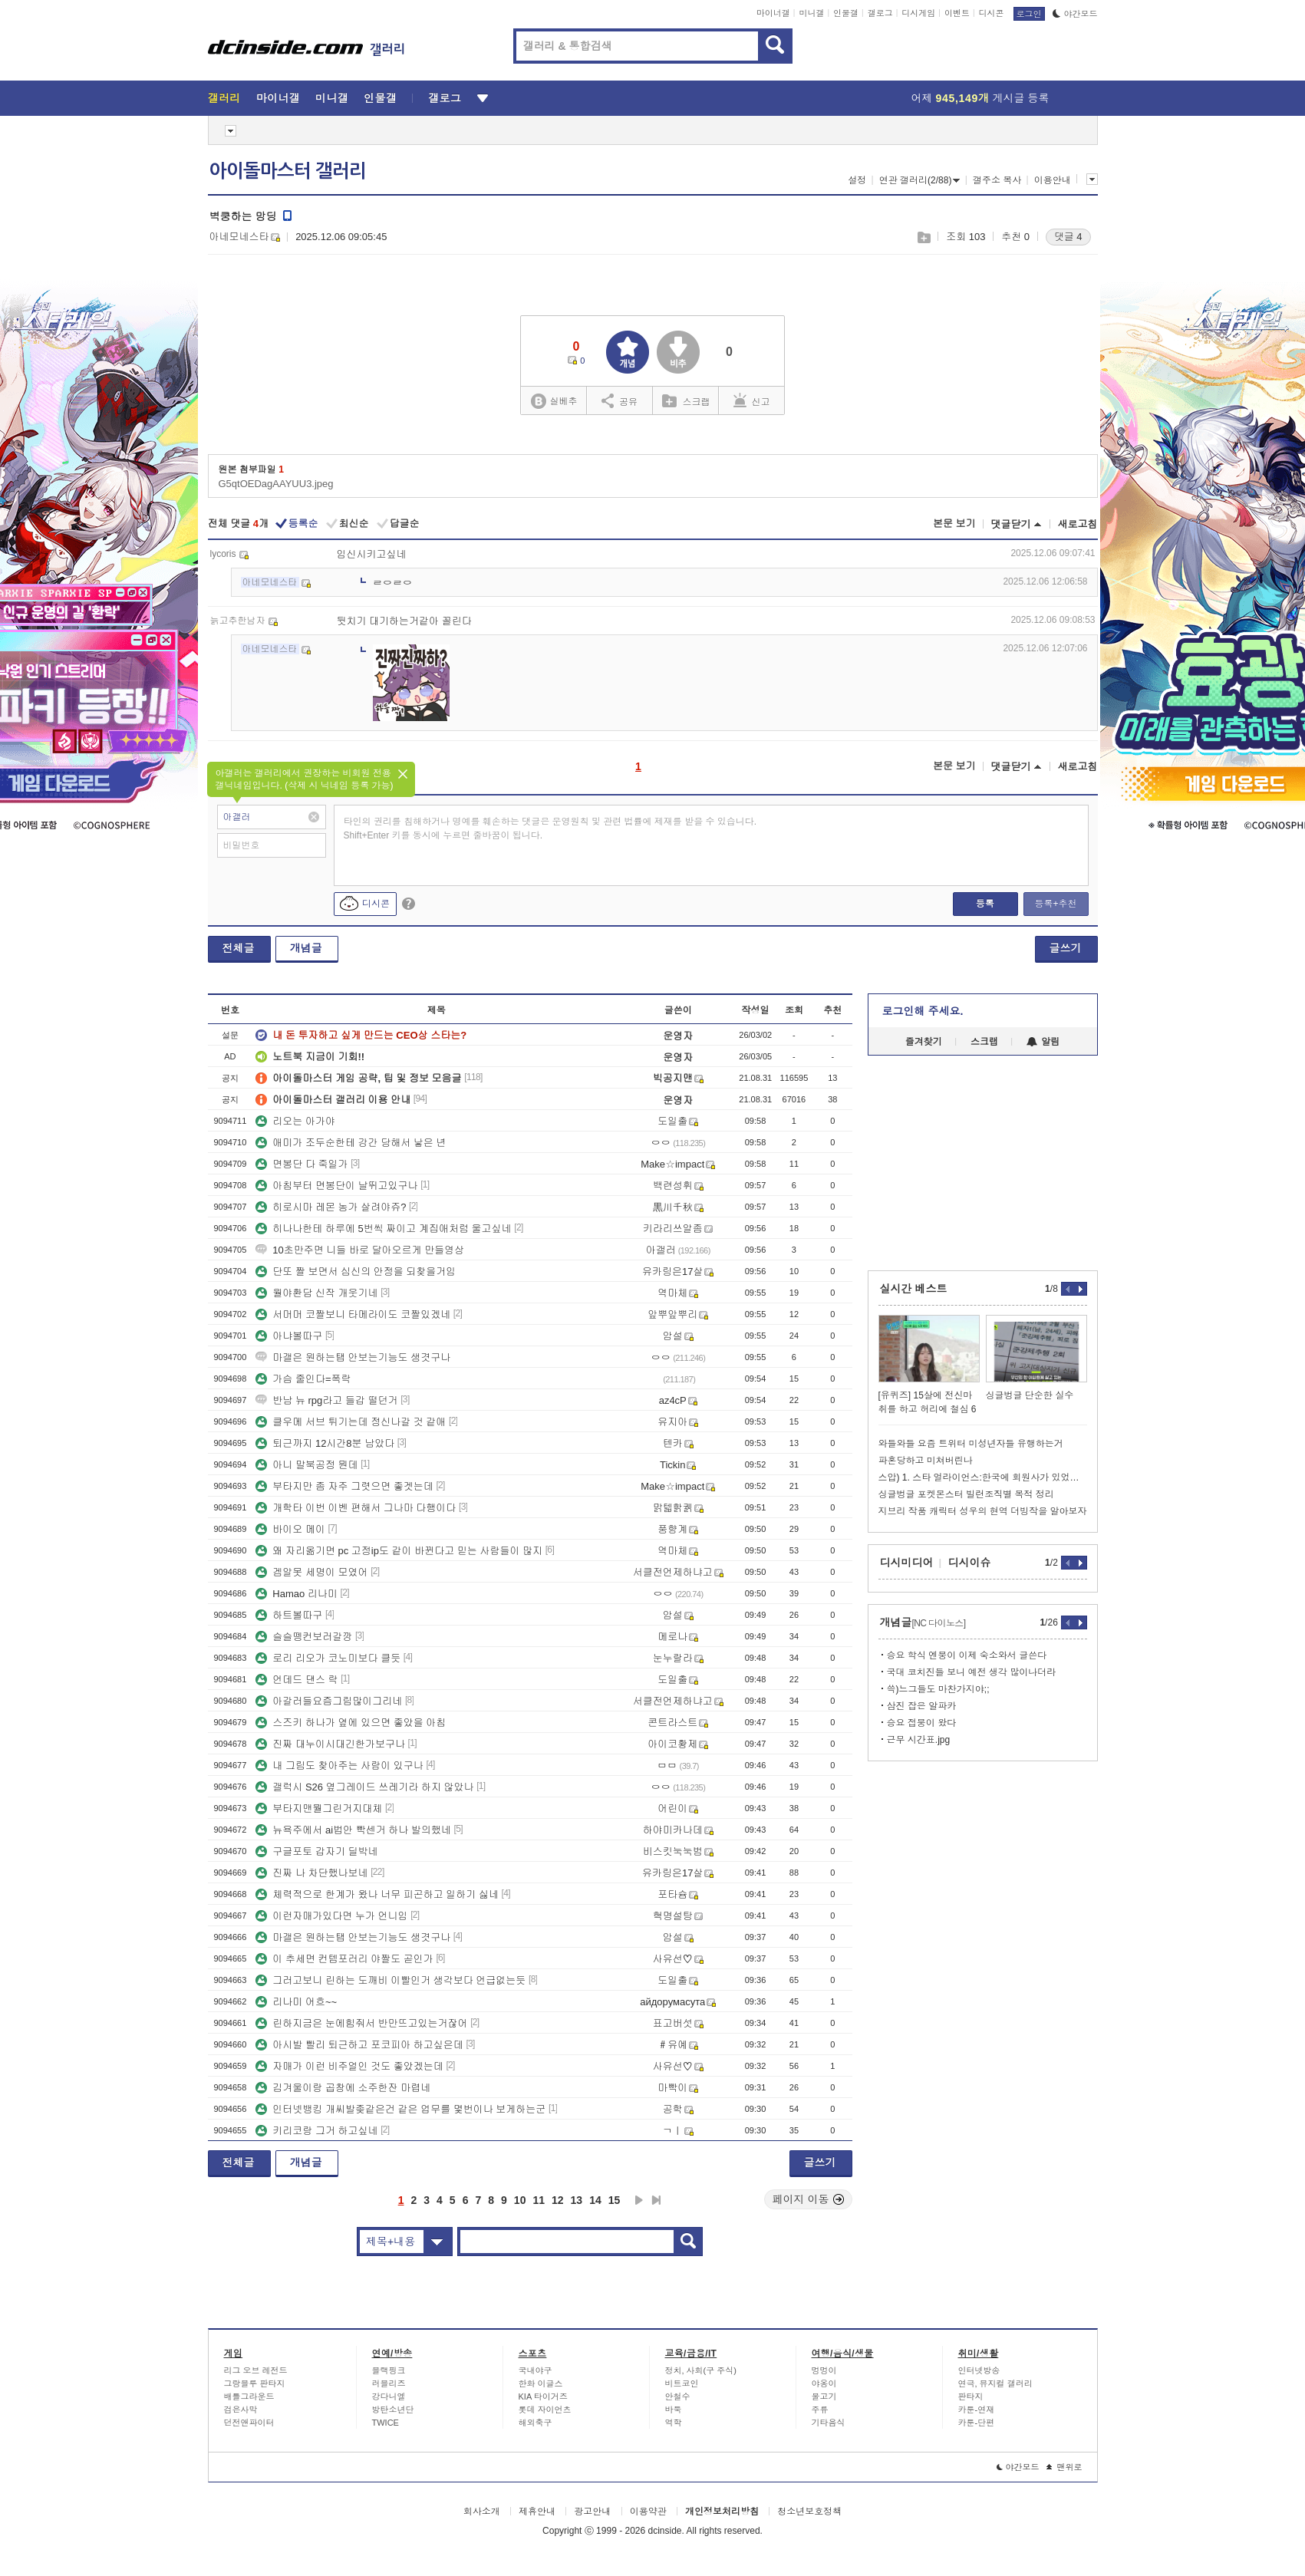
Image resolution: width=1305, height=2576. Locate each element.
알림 (1043, 1041)
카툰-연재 (976, 2409)
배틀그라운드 (249, 2396)
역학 (673, 2422)
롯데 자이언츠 (545, 2409)
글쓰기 (1066, 948)
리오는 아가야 (295, 1121)
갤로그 (880, 13)
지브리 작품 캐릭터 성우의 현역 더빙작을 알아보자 (982, 1511)
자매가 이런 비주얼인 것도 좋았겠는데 (349, 2066)
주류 (820, 2409)
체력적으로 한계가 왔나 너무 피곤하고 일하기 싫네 (377, 1894)
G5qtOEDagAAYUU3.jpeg (276, 483)
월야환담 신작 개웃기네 (316, 1293)
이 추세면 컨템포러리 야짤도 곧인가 (344, 1959)
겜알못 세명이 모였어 (311, 1572)
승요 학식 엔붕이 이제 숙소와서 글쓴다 (967, 1655)
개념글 (306, 948)
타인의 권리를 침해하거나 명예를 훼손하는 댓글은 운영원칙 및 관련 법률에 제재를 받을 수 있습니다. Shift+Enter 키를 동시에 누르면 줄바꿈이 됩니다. (550, 828)
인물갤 (845, 13)
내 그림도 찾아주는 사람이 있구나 (339, 1765)
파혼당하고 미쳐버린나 (925, 1460)
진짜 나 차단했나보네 (311, 1873)
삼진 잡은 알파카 (922, 1706)
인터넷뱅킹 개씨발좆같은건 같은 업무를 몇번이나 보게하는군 (400, 2109)
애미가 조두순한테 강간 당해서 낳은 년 (350, 1142)
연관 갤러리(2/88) (920, 180)
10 (520, 2200)
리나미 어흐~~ (296, 2002)
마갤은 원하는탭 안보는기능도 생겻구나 (352, 1357)
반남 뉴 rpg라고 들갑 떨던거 (326, 1400)
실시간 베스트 (913, 1289)
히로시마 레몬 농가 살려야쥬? (330, 1207)
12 (558, 2200)
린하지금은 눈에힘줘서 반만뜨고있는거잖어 (361, 2023)
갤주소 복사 (997, 180)
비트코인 (682, 2383)
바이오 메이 (290, 1529)
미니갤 (811, 13)
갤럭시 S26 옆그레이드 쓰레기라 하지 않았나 (364, 1787)
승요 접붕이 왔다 (922, 1723)
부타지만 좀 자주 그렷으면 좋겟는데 (344, 1486)
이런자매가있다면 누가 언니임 (331, 1916)
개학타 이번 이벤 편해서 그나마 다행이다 (355, 1508)
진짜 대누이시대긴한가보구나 (330, 1744)
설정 (857, 180)
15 (614, 2200)
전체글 (238, 948)
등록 (985, 903)
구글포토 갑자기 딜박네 (316, 1851)
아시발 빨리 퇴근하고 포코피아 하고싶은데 (359, 2045)
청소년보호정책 (809, 2511)
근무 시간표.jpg (919, 1739)
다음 (639, 2200)
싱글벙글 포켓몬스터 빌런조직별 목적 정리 (966, 1494)
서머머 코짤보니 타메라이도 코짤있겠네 (352, 1314)
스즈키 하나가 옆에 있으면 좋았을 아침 (350, 1722)
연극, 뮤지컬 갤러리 (995, 2383)
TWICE (385, 2422)
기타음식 (828, 2422)
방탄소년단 (393, 2409)
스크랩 (923, 237)
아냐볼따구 (288, 1336)
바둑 (673, 2409)
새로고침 (1078, 524)
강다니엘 (389, 2396)
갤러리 (224, 98)
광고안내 (592, 2511)
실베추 (554, 401)
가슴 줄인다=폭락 (303, 1379)
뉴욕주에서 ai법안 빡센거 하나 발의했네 (353, 1830)
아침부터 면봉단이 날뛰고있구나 (336, 1185)
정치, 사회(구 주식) (701, 2370)
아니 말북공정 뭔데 (306, 1465)
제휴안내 (537, 2511)
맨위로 (1064, 2467)
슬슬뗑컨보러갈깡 (303, 1636)
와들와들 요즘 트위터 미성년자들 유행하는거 (970, 1443)
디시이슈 (969, 1562)
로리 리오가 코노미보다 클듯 (327, 1658)
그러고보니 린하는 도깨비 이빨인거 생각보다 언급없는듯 (390, 1980)
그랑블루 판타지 (254, 2383)
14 (595, 2200)
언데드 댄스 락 (296, 1679)
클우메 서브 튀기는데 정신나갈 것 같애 (350, 1422)
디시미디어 (907, 1562)
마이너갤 (773, 13)
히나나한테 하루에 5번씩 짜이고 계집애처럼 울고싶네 (383, 1228)
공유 (619, 400)
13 (577, 2200)
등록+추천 (1055, 903)
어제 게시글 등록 (980, 98)
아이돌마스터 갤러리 (287, 171)
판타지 (971, 2396)
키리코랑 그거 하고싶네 (316, 2130)
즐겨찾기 (923, 1041)
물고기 (824, 2396)
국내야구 (535, 2370)
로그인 (1029, 13)
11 (538, 2200)
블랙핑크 (389, 2370)
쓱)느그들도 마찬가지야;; (938, 1689)
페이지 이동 (809, 2199)
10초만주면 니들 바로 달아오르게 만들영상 (359, 1250)
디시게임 (918, 13)
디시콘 (991, 13)
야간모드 (1075, 13)
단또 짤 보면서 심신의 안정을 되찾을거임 (355, 1271)
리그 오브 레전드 (256, 2370)
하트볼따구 (288, 1615)
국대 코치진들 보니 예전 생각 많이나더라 (971, 1672)
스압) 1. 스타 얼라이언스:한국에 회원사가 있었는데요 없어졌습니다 (982, 1477)
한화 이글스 (541, 2383)
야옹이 (824, 2383)
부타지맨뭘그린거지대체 (318, 1808)
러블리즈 (389, 2383)
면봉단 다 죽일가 (301, 1164)
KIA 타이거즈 (543, 2396)
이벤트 (957, 13)
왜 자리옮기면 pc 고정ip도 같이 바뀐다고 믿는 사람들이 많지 (398, 1550)
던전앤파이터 (249, 2422)
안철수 (677, 2396)
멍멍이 (824, 2370)
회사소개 (481, 2511)
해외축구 (535, 2422)
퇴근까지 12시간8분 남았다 (324, 1443)
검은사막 (241, 2409)
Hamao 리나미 (296, 1593)
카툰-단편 (976, 2422)
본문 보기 (954, 523)
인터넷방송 (979, 2370)
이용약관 (648, 2511)
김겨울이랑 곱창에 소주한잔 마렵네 (342, 2087)
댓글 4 (1068, 236)
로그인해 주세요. (923, 1011)
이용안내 (1052, 180)
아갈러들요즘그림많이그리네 (328, 1701)
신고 (751, 400)
